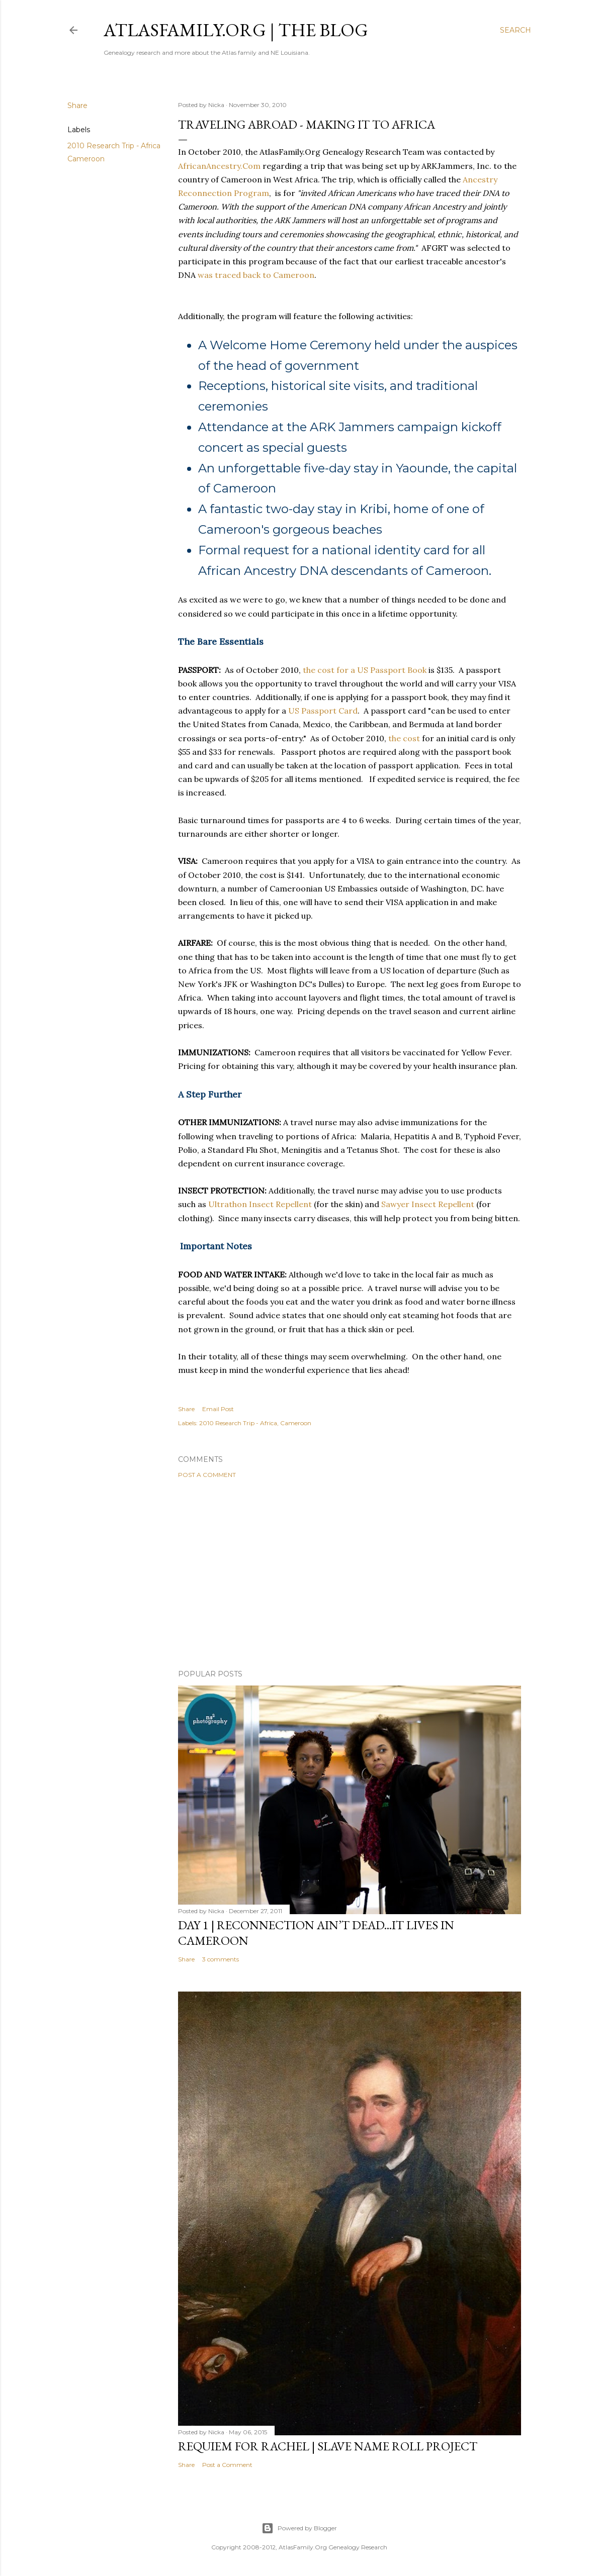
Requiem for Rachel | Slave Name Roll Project (327, 2446)
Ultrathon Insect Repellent (260, 1204)
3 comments (220, 1959)
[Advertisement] (349, 1574)
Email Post (218, 1409)
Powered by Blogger (299, 2528)
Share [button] (77, 105)
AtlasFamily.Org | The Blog (236, 30)
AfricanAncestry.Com (219, 166)
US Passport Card (323, 711)
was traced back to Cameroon (256, 275)
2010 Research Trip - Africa (113, 145)
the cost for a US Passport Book (364, 670)
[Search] (515, 30)
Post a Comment (207, 1474)
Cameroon (86, 158)
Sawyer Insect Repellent (427, 1204)
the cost (404, 738)
